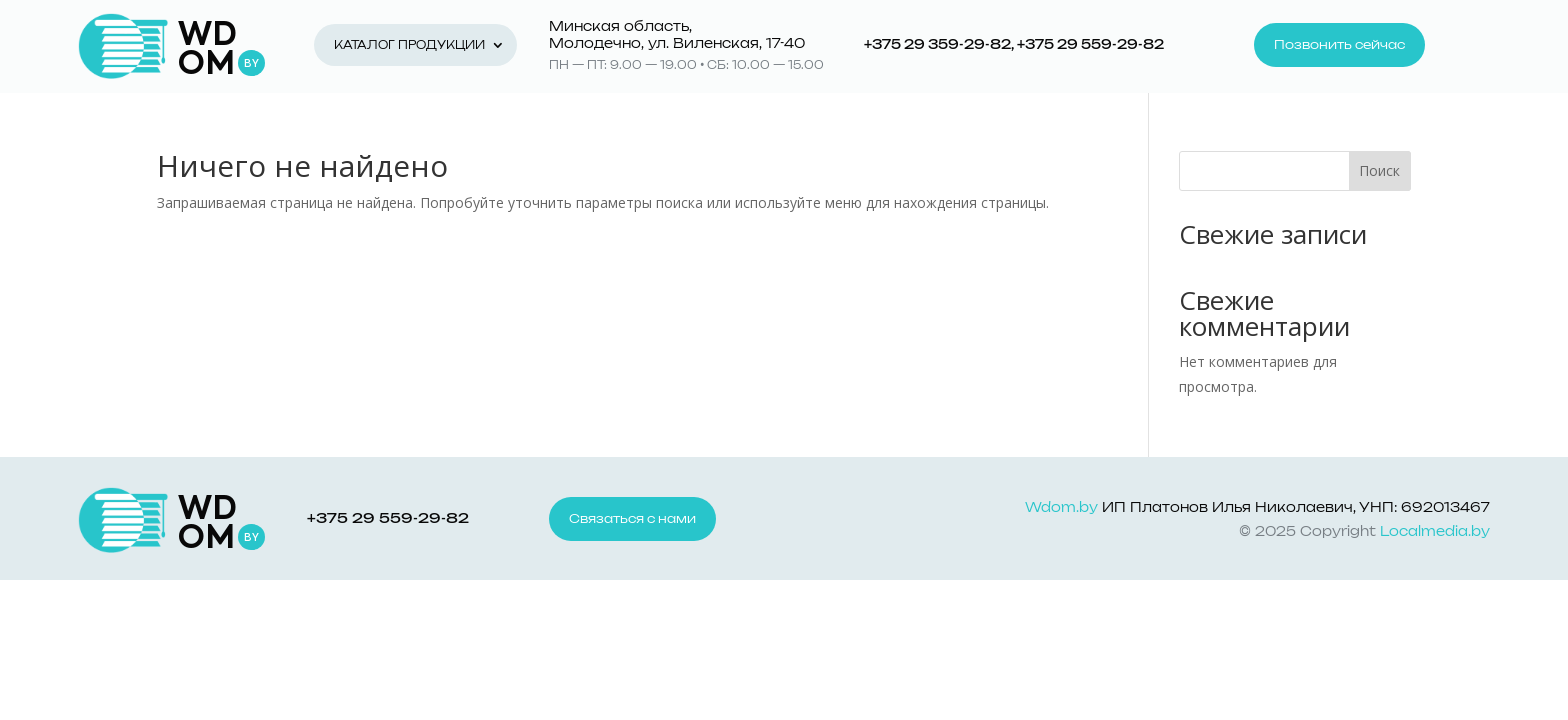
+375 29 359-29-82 (937, 45)
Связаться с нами (632, 519)
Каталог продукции (409, 45)
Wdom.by (1061, 508)
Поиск (1379, 170)
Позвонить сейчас (1339, 45)
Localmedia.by (1435, 532)
